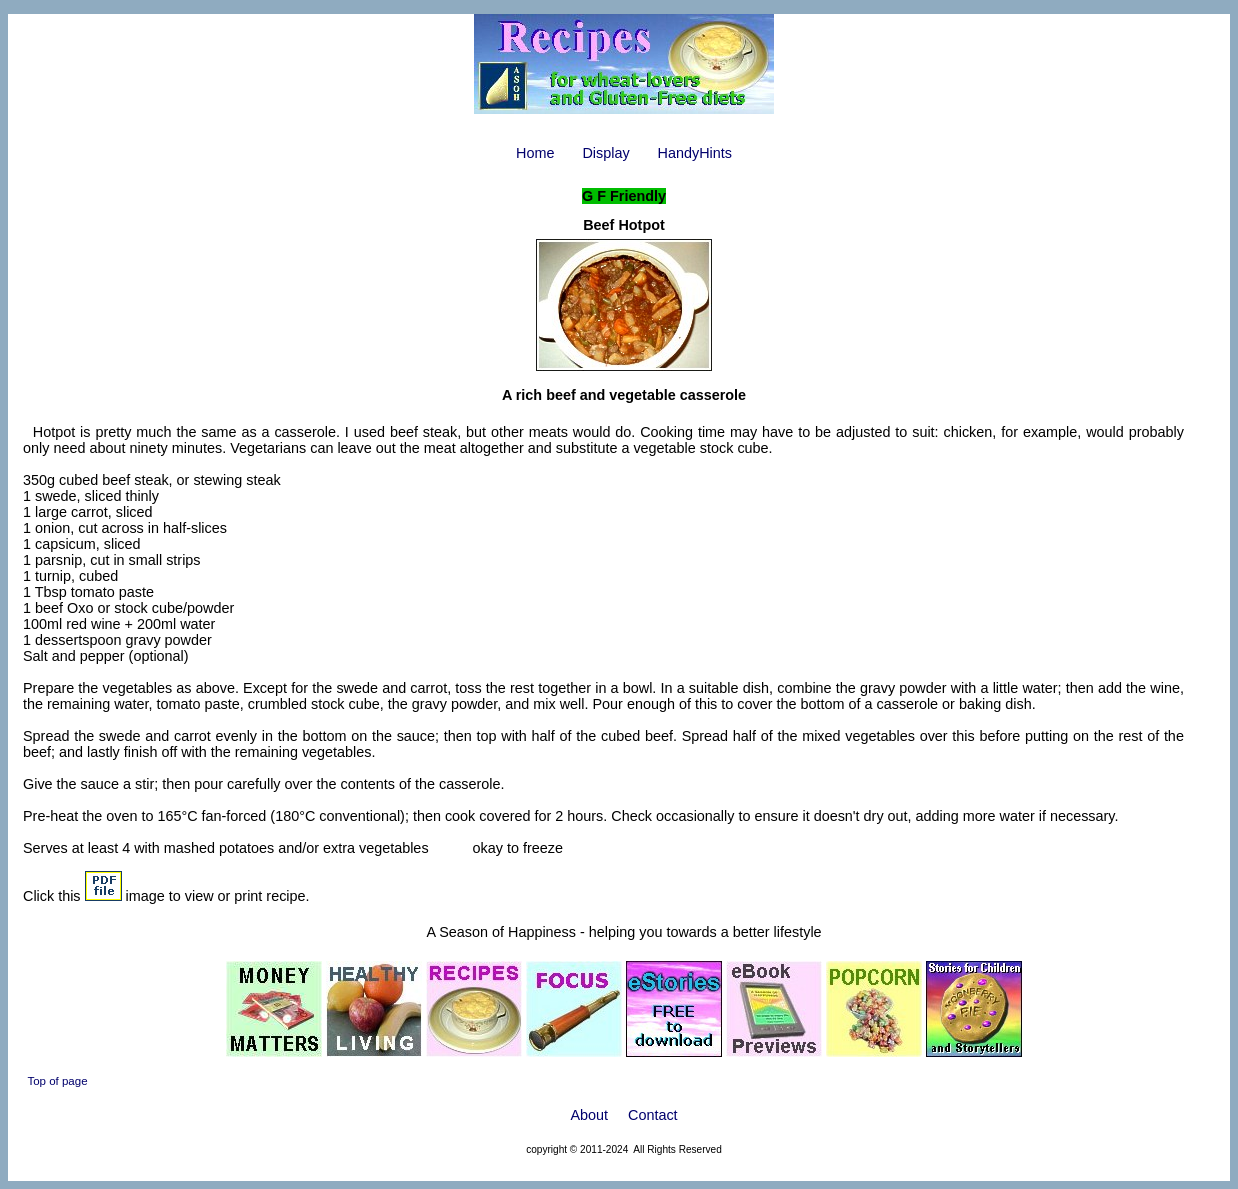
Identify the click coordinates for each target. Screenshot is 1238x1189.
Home (535, 153)
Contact (653, 1115)
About (589, 1115)
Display (605, 153)
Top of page (57, 1081)
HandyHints (695, 153)
